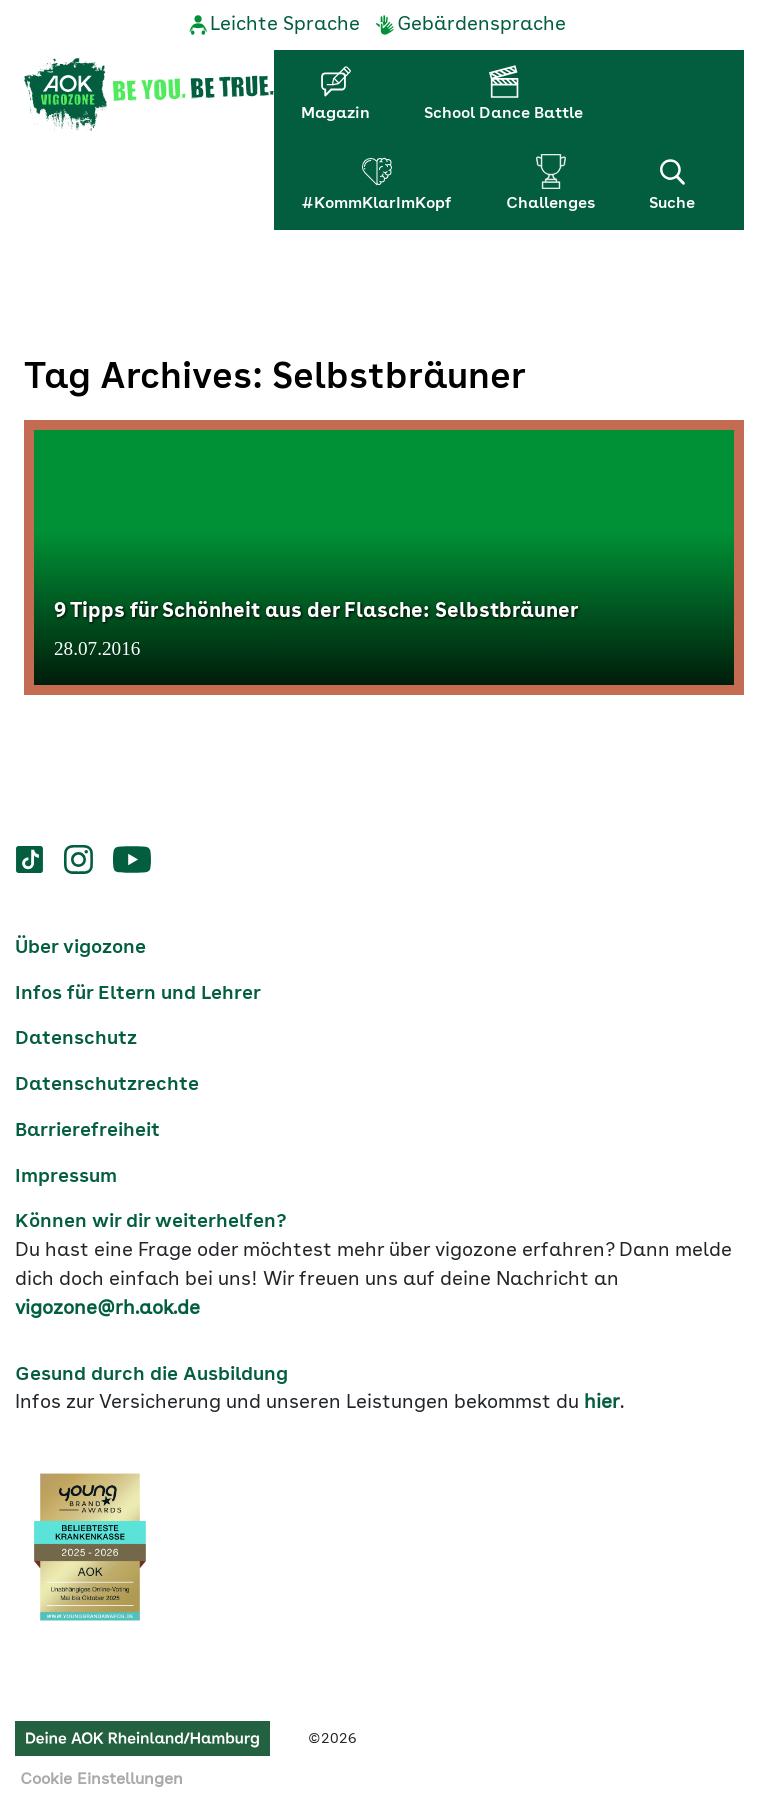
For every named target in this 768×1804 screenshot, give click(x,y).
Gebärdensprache (481, 25)
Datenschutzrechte (107, 1085)
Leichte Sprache (285, 25)
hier (602, 1403)
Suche (672, 183)
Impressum (66, 1177)
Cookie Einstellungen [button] (101, 1780)
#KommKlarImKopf (376, 204)
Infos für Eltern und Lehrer (138, 994)
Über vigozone (80, 948)
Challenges (550, 204)
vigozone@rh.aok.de (107, 1309)
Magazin (335, 114)
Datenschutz (76, 1039)
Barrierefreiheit (87, 1131)
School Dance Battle (503, 114)
